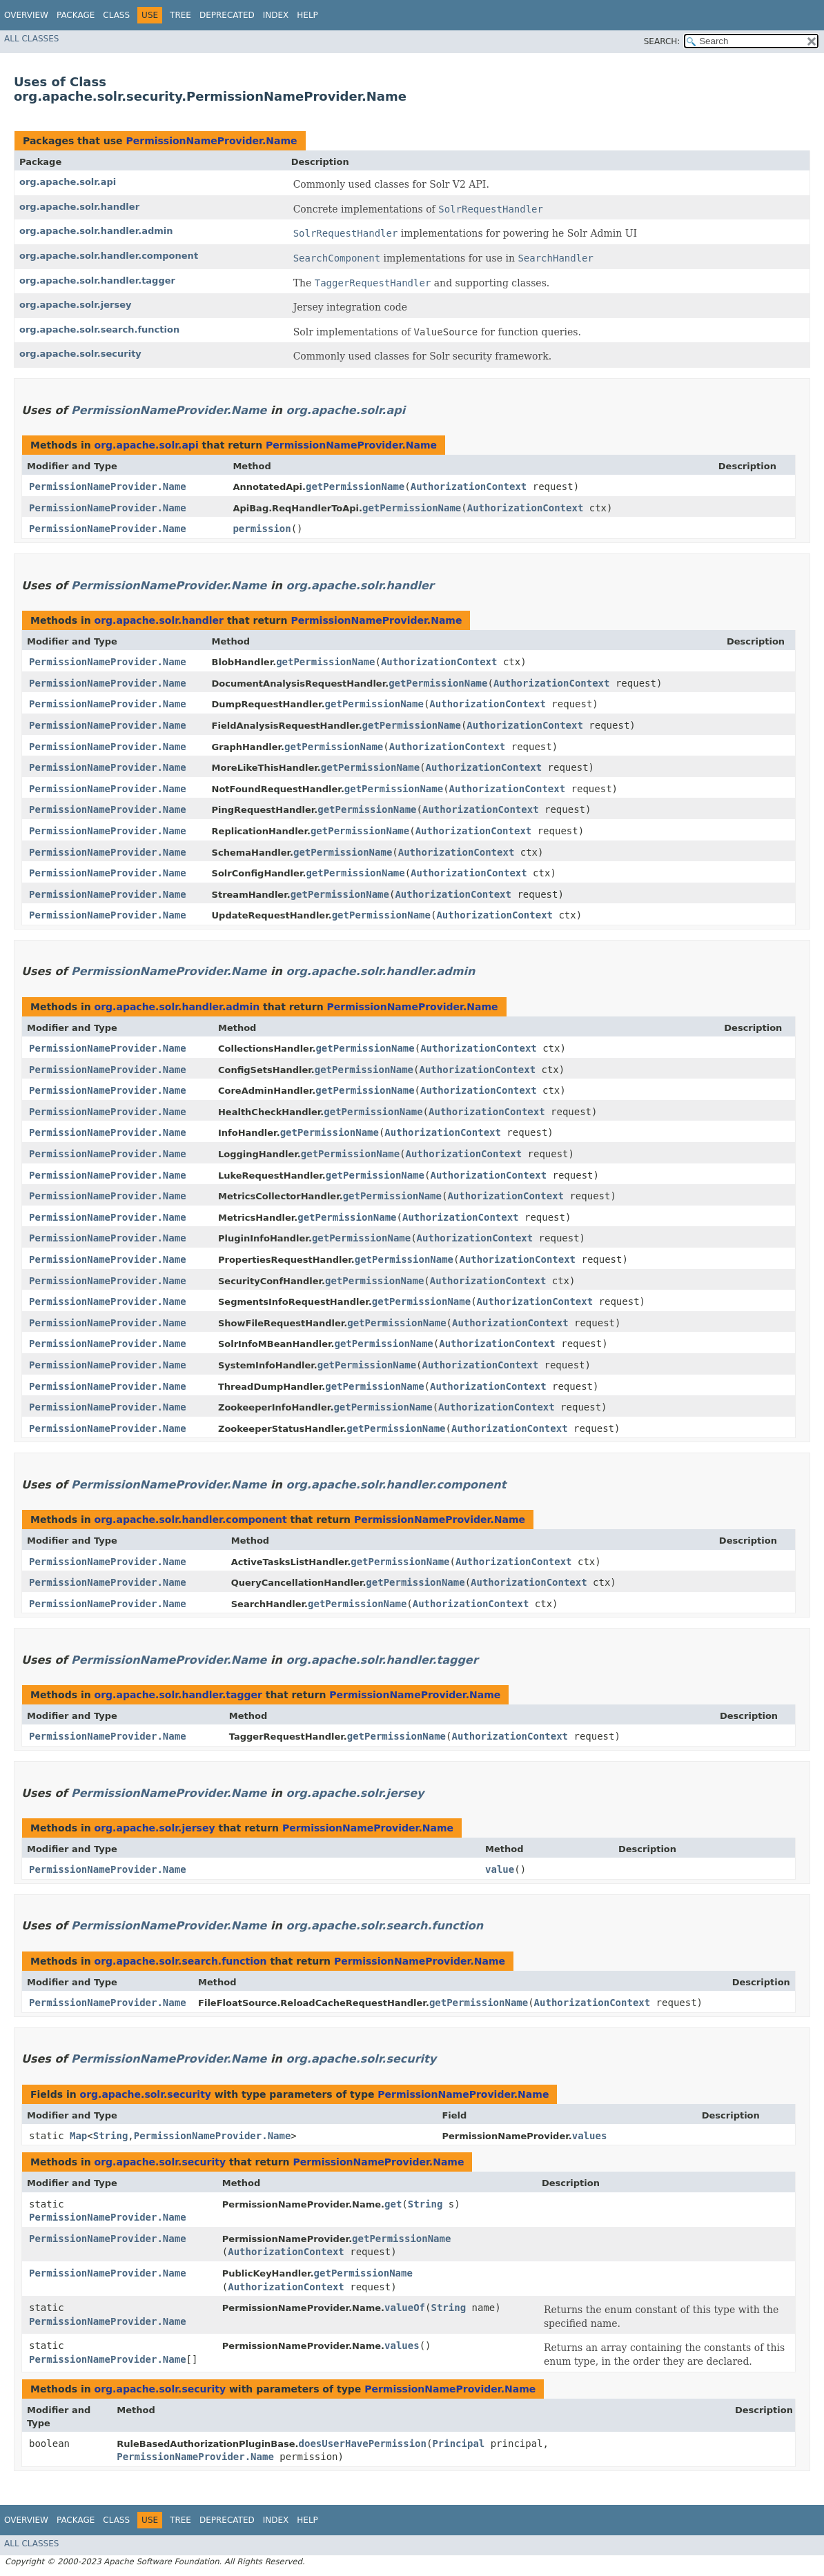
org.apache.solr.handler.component (108, 255)
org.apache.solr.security (80, 353)
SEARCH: (662, 41)
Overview (26, 15)
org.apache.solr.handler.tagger (97, 280)
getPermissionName (355, 486)
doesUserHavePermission (362, 2443)
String (110, 2135)
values (589, 2135)
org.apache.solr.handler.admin (96, 231)
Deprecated (227, 15)
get (393, 2204)
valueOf (404, 2307)
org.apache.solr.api (67, 182)
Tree (180, 15)
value (499, 1869)
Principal (458, 2443)
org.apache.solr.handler (79, 206)
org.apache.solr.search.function (99, 329)
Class (116, 15)
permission (262, 528)
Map (78, 2135)
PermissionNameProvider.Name (211, 140)
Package (76, 15)
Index (276, 15)
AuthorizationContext (469, 486)
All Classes (31, 38)
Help (307, 15)
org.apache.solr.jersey (75, 304)
